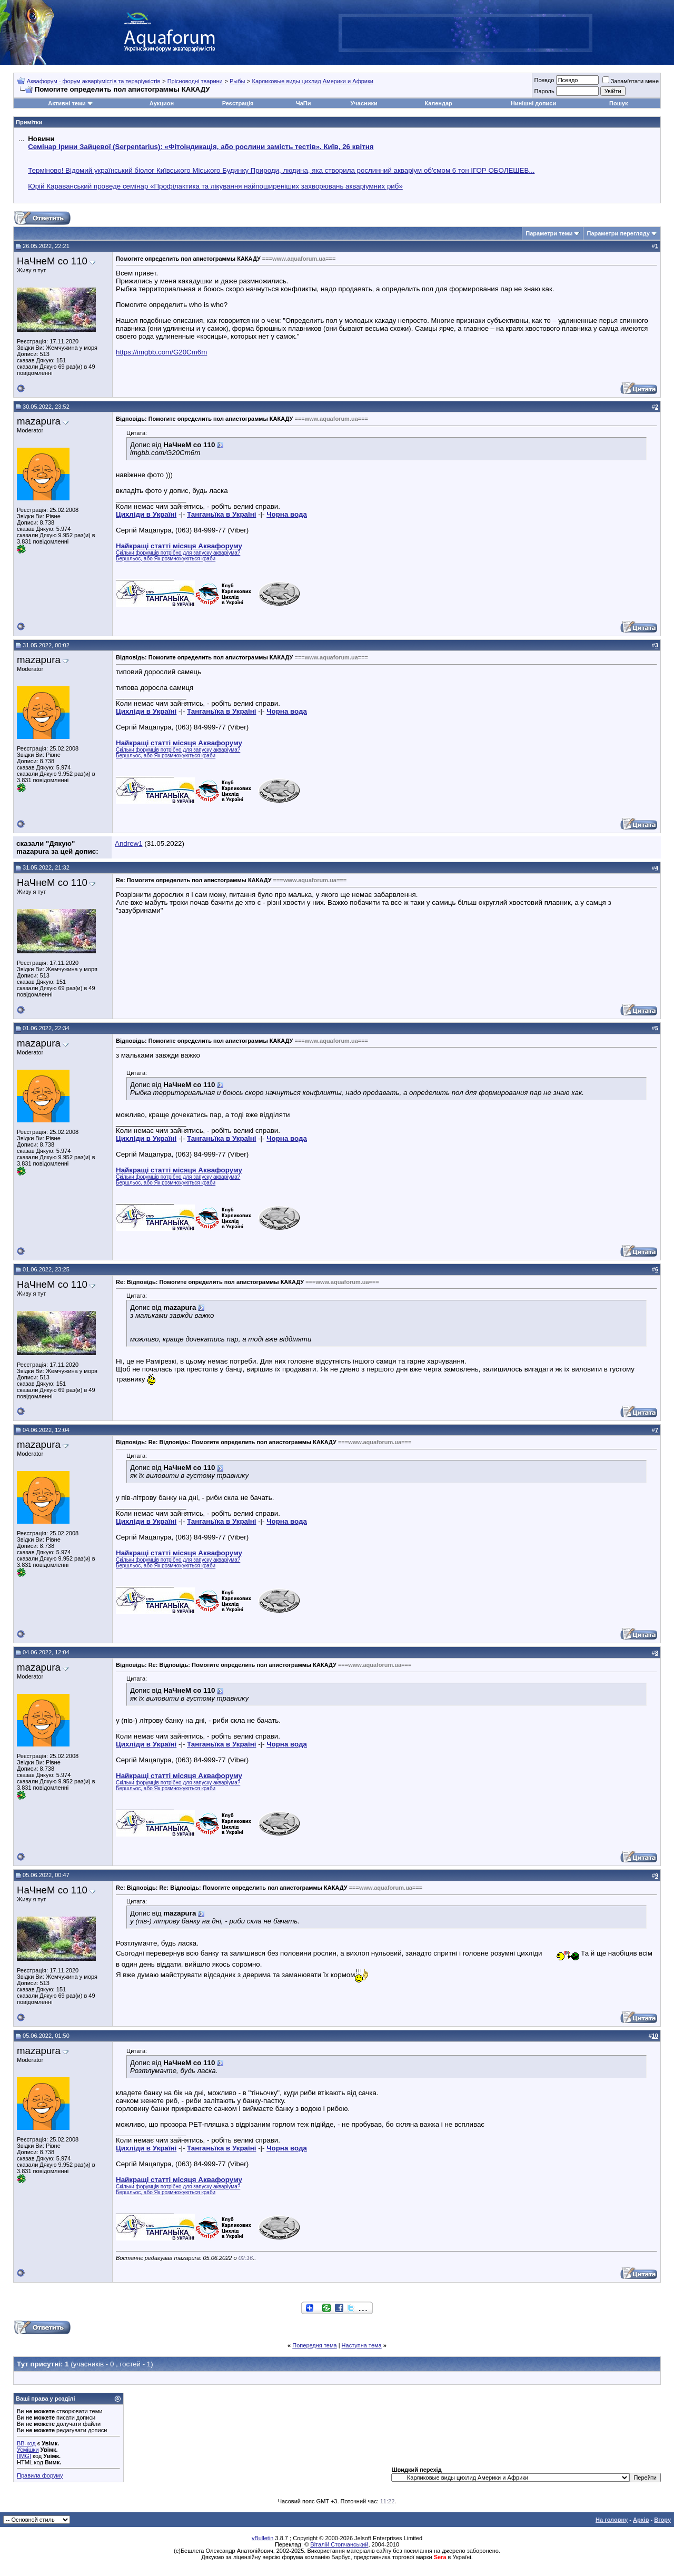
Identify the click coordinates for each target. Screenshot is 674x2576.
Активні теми (66, 103)
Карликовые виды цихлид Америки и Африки (312, 81)
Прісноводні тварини (195, 81)
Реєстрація (238, 103)
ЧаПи (303, 103)
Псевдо (544, 80)
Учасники (364, 103)
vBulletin (263, 2538)
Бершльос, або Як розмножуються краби (165, 558)
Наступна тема (362, 2345)
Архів (641, 2519)
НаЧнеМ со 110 (52, 261)
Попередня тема (314, 2345)
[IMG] (24, 2456)
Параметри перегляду (618, 233)
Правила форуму (40, 2475)
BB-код (26, 2443)
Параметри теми (549, 233)
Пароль (544, 91)
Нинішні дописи (533, 103)
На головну (612, 2519)
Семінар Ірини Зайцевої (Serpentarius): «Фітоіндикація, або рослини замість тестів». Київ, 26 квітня (200, 147)
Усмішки (28, 2449)
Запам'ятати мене (630, 81)
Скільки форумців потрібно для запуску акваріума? (178, 553)
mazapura (39, 421)
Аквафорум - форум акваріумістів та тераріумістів (94, 81)
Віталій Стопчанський (339, 2544)
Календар (438, 103)
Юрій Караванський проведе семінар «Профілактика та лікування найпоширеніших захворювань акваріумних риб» (215, 186)
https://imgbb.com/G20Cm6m (161, 352)
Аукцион (162, 103)
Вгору (662, 2519)
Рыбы (237, 81)
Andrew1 (129, 843)
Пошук (618, 103)
